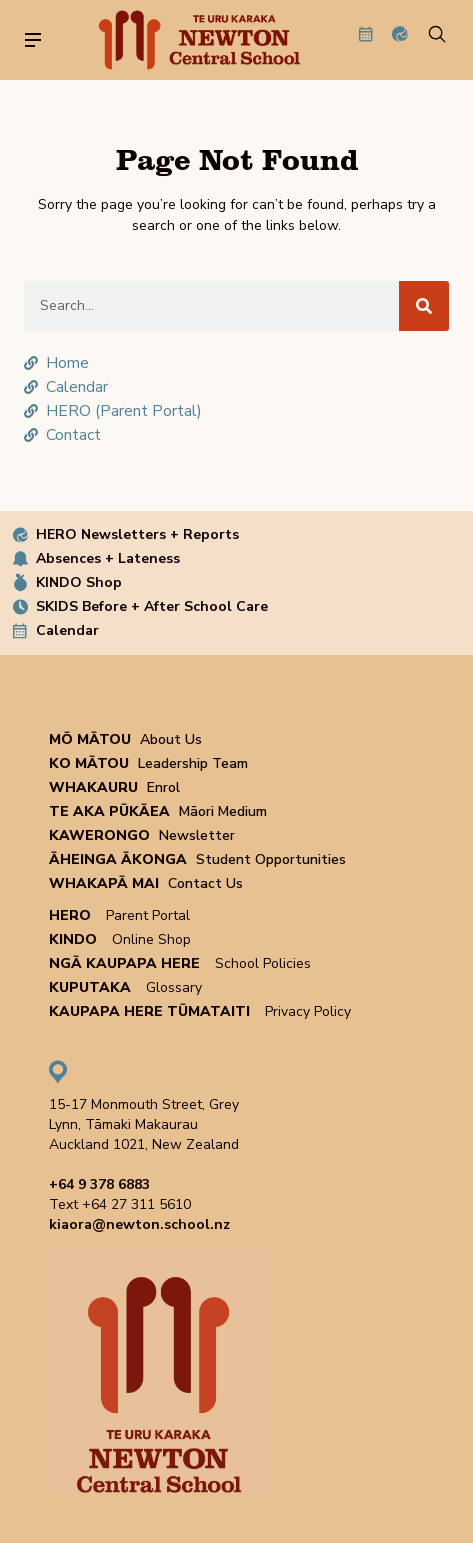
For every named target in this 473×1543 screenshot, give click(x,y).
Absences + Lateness (108, 558)
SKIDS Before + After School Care (152, 606)
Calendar (67, 630)
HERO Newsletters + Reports (137, 534)
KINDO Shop (79, 582)
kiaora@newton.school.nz (139, 1224)
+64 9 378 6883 (99, 1184)
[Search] (424, 306)
